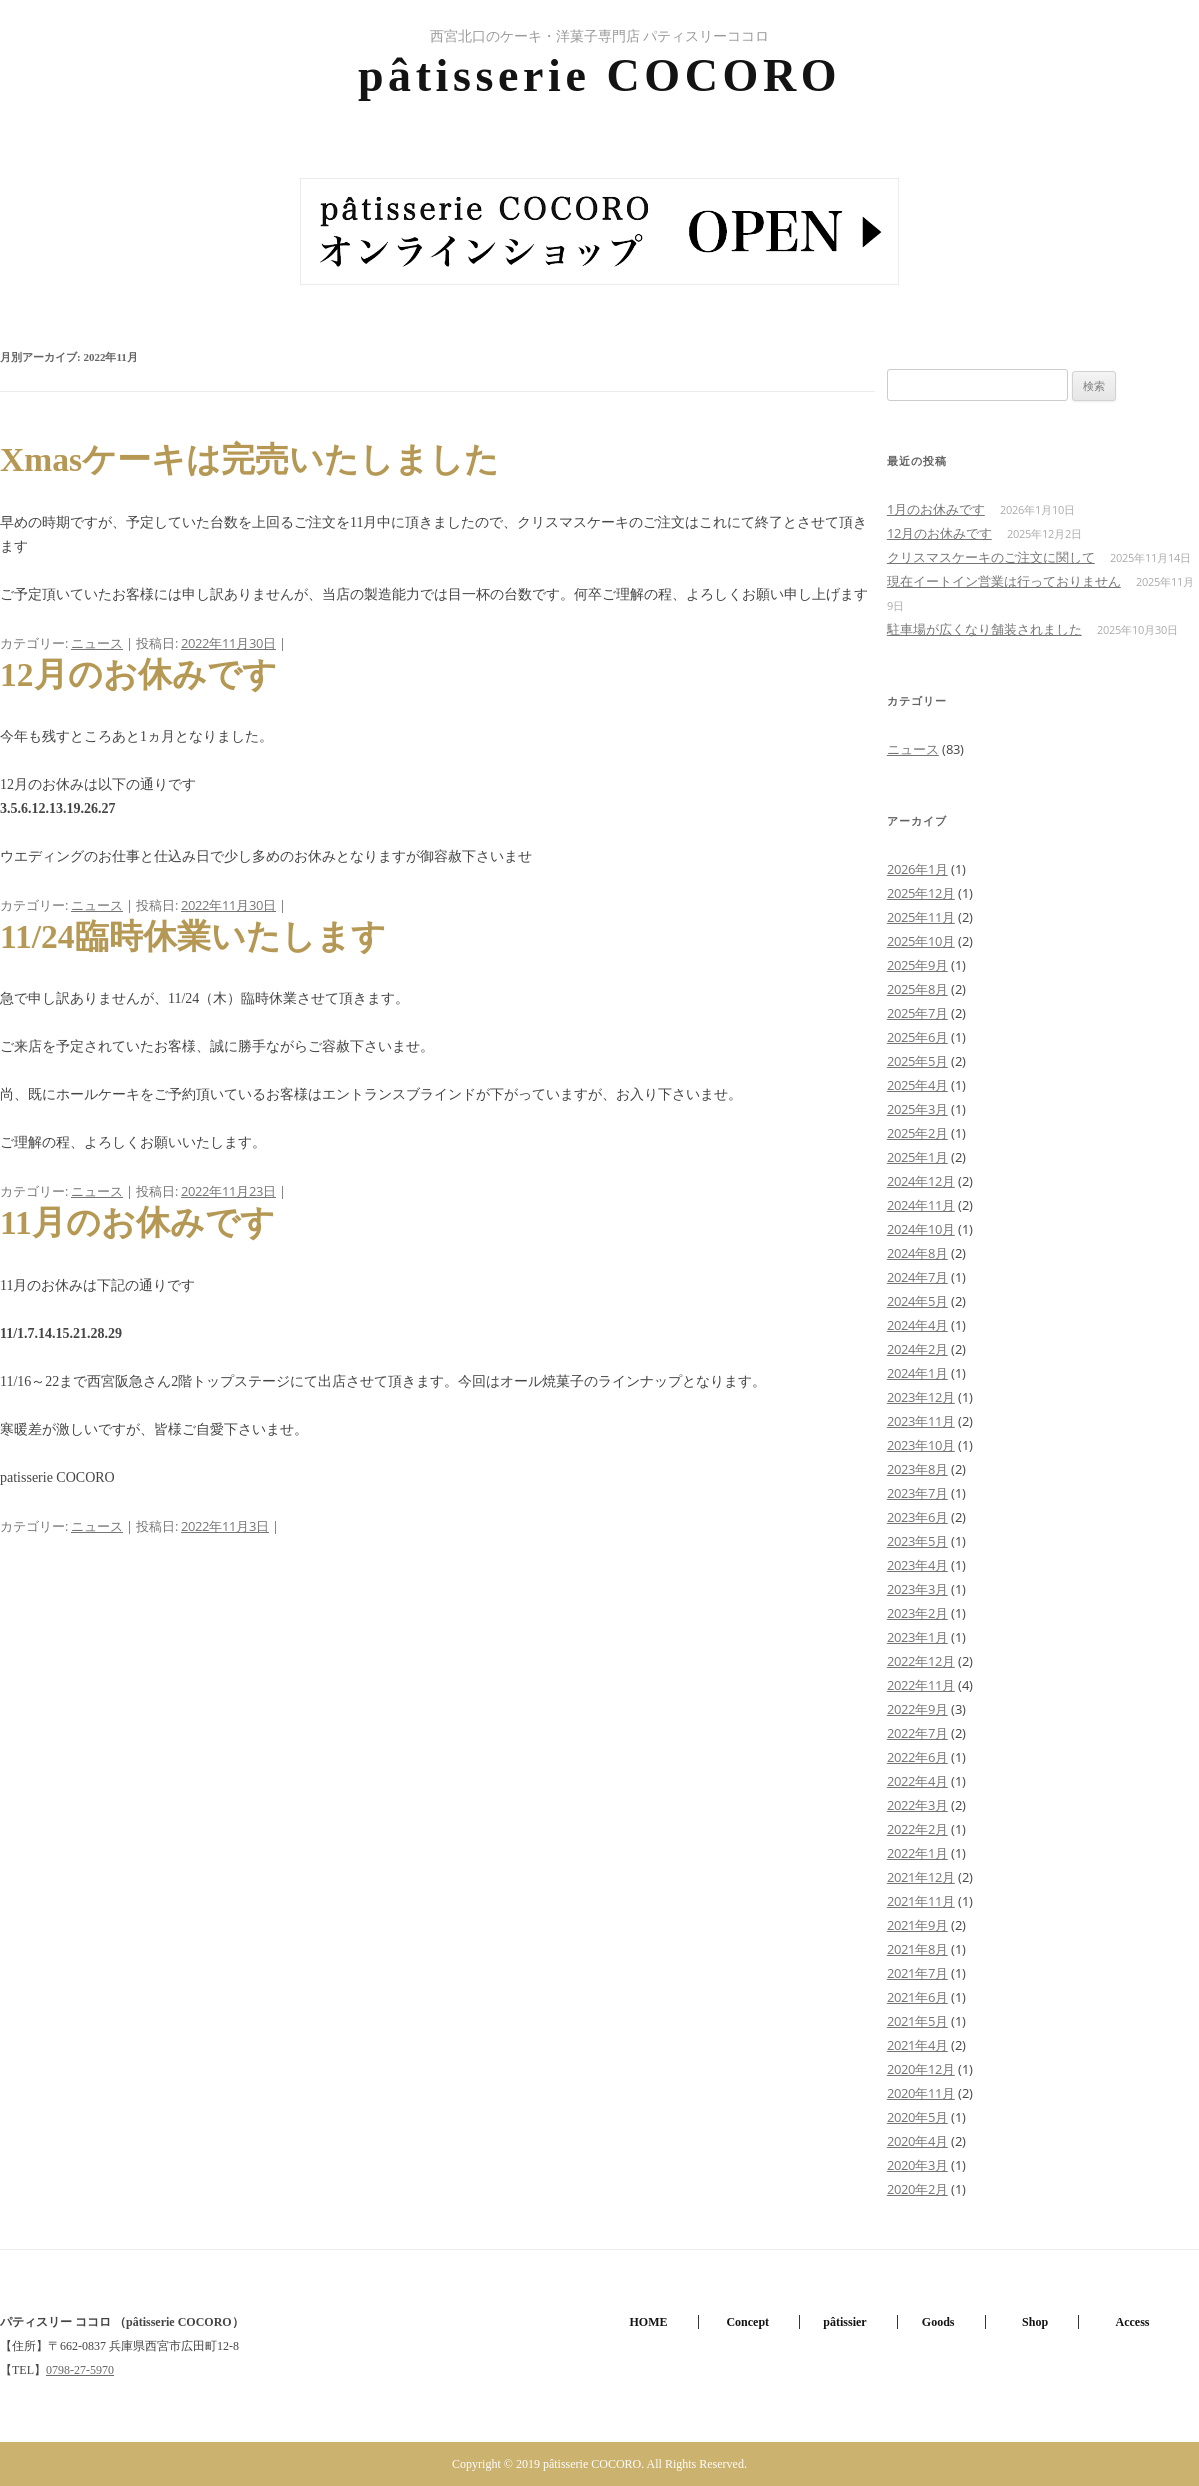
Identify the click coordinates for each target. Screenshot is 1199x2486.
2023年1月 (917, 1637)
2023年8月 (917, 1469)
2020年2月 (917, 2189)
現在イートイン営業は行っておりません (1004, 581)
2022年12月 (921, 1661)
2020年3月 (917, 2165)
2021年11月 (921, 1901)
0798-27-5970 (80, 2370)
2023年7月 (917, 1493)
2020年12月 (921, 2069)
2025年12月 (921, 893)
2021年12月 (921, 1877)
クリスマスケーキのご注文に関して (991, 557)
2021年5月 (917, 2021)
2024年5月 (917, 1301)
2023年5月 (917, 1541)
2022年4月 (917, 1781)
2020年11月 (921, 2093)
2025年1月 (917, 1157)
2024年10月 (921, 1229)
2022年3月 (917, 1805)
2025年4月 (917, 1085)
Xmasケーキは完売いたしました (249, 459)
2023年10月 (921, 1445)
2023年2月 (917, 1613)
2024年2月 (917, 1349)
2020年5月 (917, 2117)
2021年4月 (917, 2045)
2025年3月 (917, 1109)
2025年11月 (921, 917)
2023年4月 (917, 1565)
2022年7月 (917, 1733)
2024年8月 (917, 1253)
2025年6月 (917, 1037)
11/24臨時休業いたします (193, 936)
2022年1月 (917, 1853)
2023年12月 (921, 1397)
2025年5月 (917, 1061)
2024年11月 (921, 1205)
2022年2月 (917, 1829)
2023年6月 (917, 1517)
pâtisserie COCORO (599, 75)
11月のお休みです (137, 1222)
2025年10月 (921, 941)
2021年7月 (917, 1973)
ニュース (97, 643)
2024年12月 (921, 1181)
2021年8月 (917, 1949)
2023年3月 (917, 1589)
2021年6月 (917, 1997)
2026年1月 (917, 869)
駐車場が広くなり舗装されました (984, 629)
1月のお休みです (936, 509)
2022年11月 (921, 1685)
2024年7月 (917, 1277)
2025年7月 (917, 1013)
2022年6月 (917, 1757)
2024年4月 (917, 1325)
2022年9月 (917, 1709)
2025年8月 (917, 989)
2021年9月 (917, 1925)
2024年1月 (917, 1373)
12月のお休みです (138, 674)
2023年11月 (921, 1421)
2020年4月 (917, 2141)
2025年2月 (917, 1133)
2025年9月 (917, 965)
